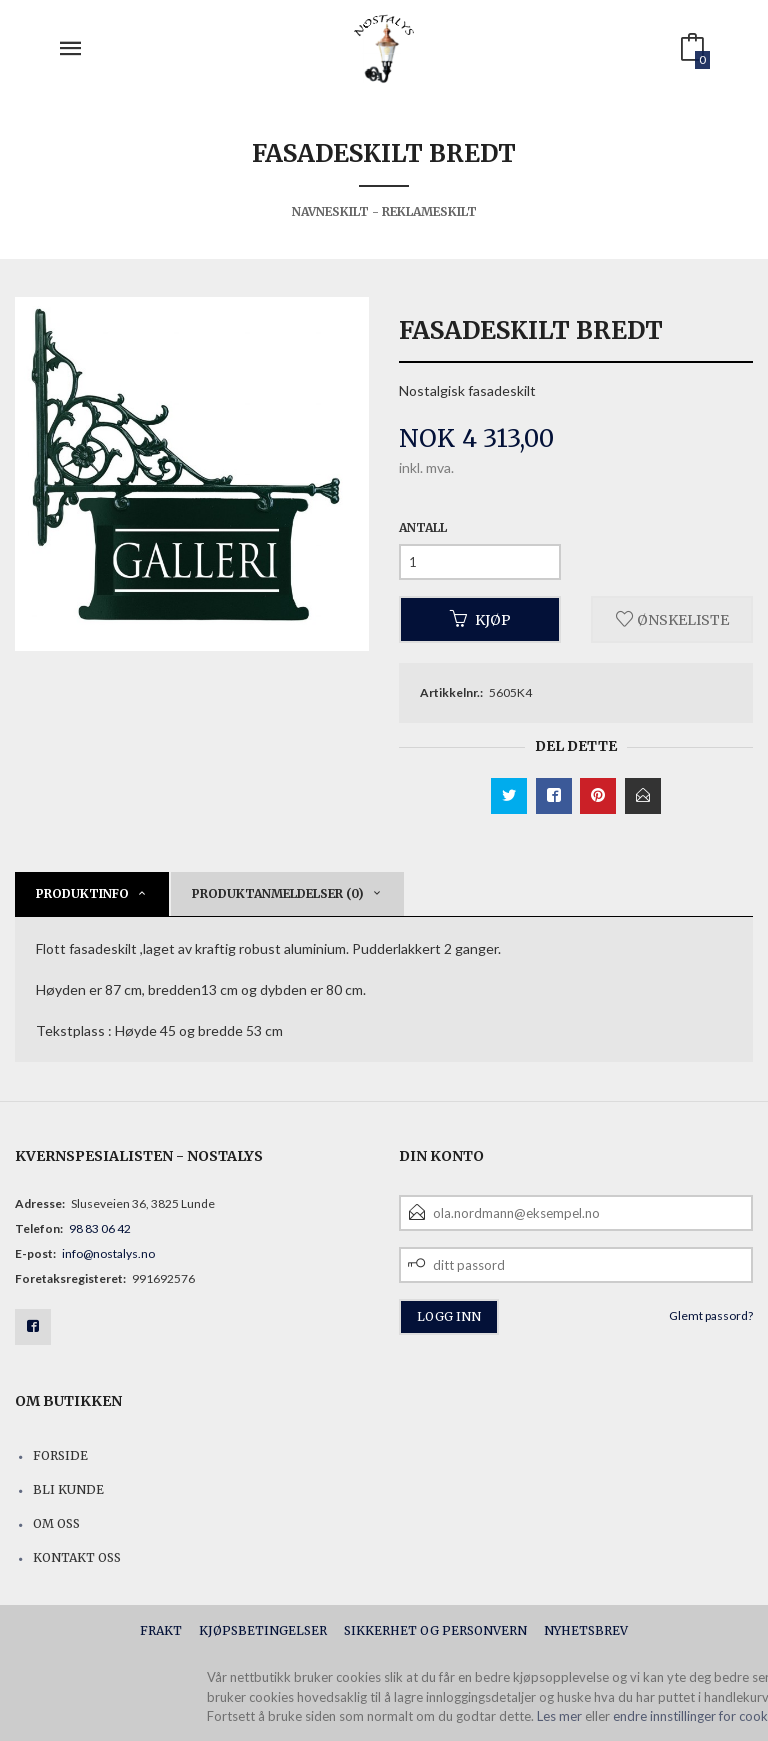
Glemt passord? (711, 1315)
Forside (60, 1455)
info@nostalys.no (108, 1253)
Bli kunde (68, 1489)
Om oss (56, 1523)
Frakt (161, 1630)
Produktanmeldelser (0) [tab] (278, 893)
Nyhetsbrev (586, 1630)
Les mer (559, 1716)
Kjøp (480, 619)
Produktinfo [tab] (82, 893)
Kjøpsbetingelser (263, 1630)
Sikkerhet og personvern (435, 1630)
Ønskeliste (672, 619)
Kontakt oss (77, 1557)
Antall (423, 527)
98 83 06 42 (100, 1228)
